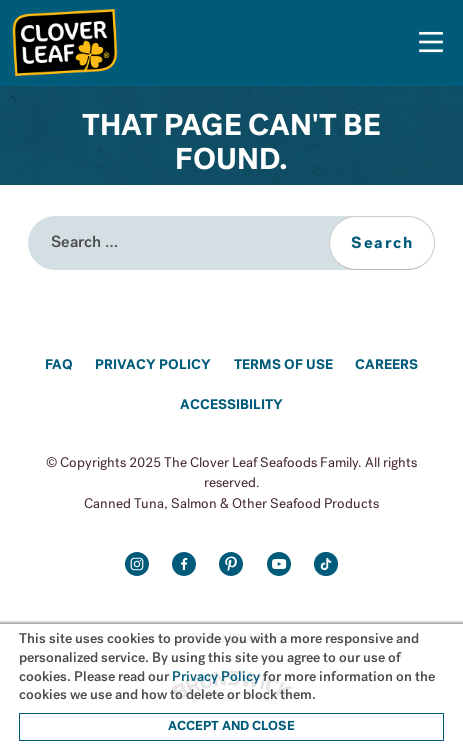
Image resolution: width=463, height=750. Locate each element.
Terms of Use (283, 365)
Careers (386, 365)
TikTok (326, 564)
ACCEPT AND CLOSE (231, 726)
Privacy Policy (153, 365)
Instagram (136, 564)
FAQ (59, 365)
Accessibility (231, 405)
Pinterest (231, 564)
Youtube (279, 564)
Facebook (184, 564)
